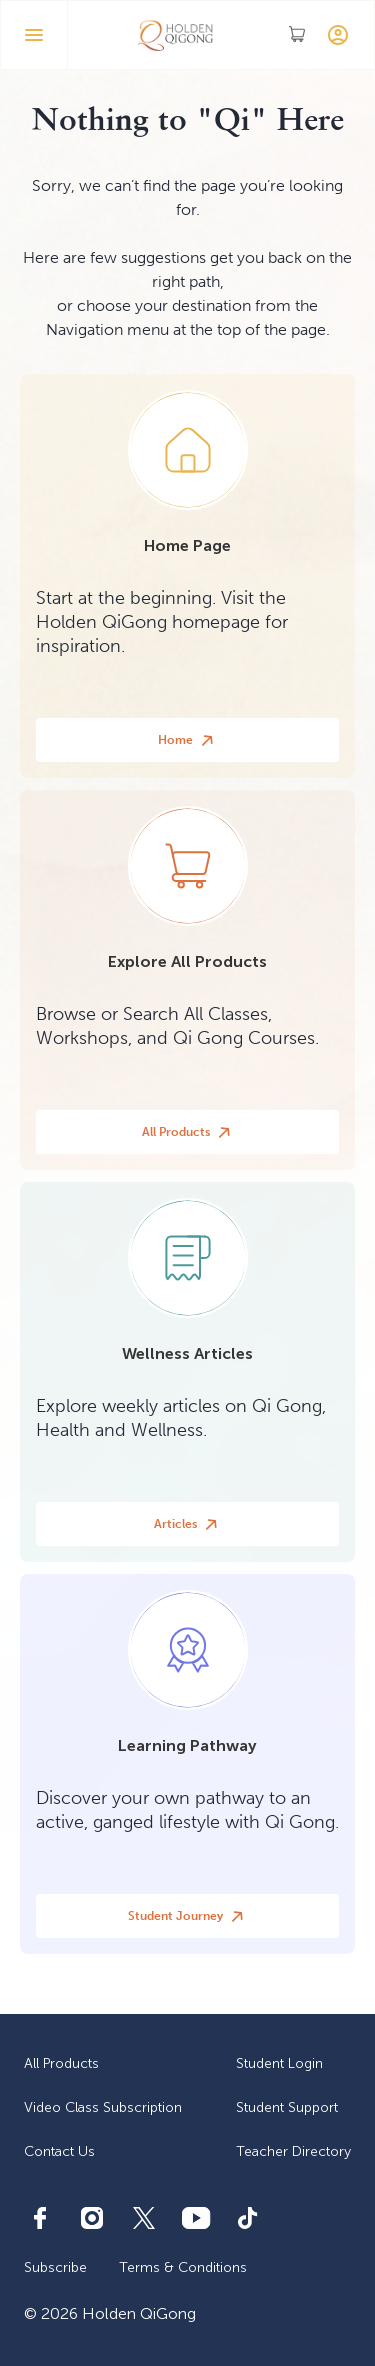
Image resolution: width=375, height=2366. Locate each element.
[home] (175, 35)
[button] (34, 35)
